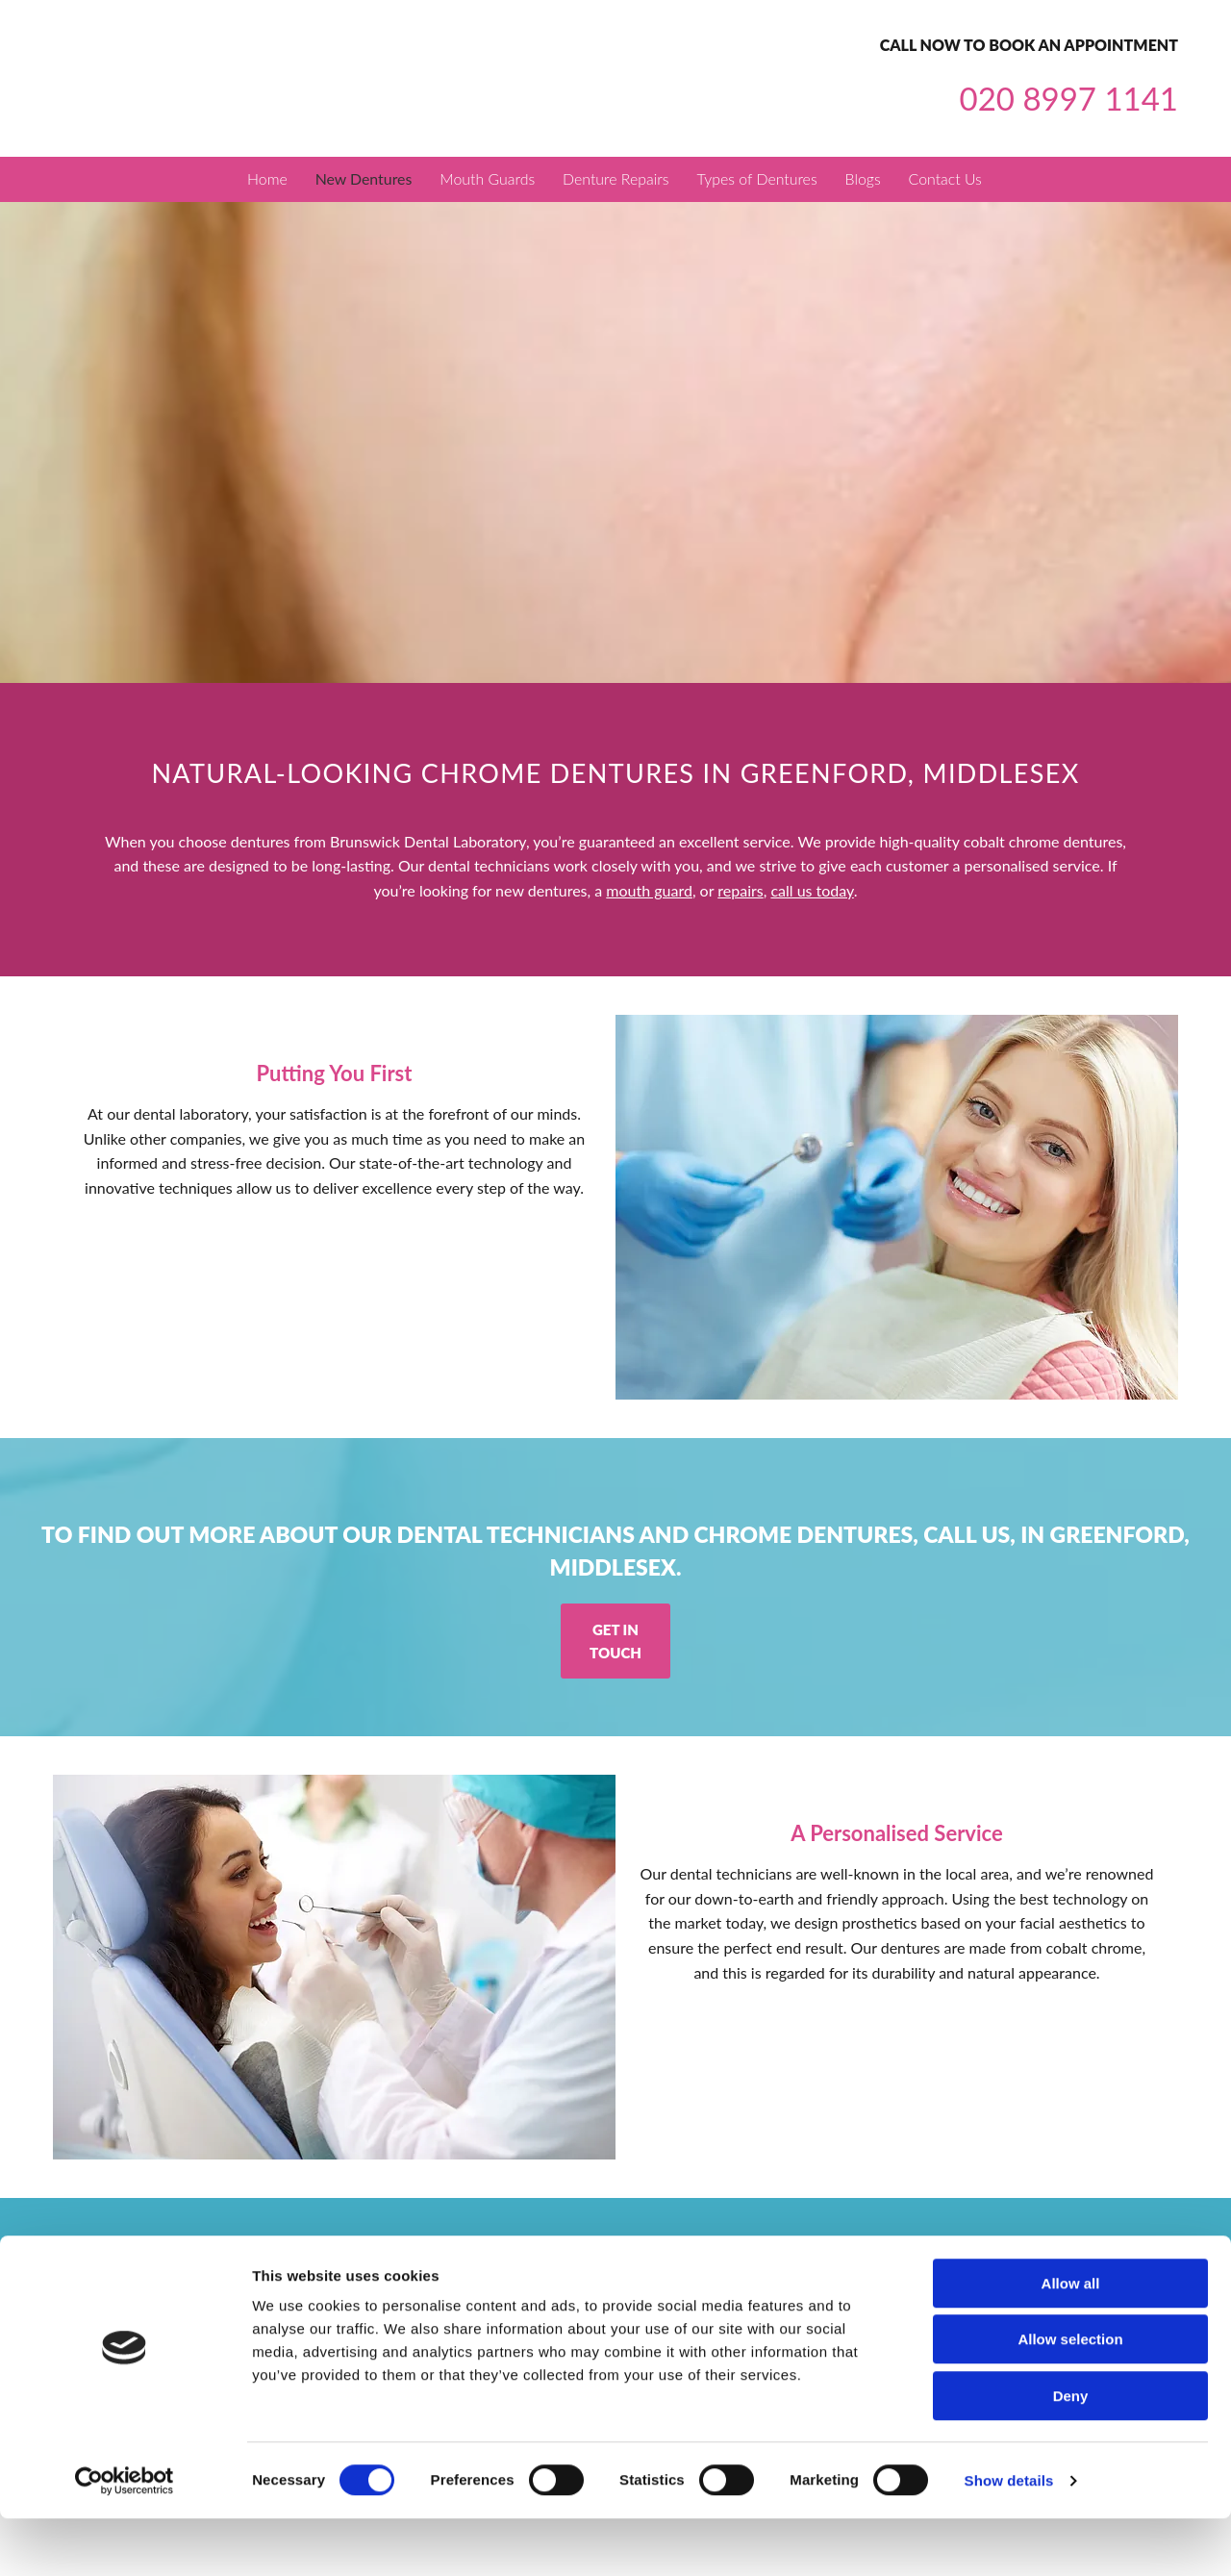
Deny (1071, 2453)
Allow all (1071, 2341)
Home (263, 180)
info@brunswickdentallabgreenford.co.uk (745, 2288)
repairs (740, 892)
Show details (1009, 2538)
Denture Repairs (617, 180)
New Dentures (362, 180)
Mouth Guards (487, 180)
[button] (615, 1641)
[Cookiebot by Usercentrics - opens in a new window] (124, 2538)
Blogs (867, 180)
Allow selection (1069, 2397)
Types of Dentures (759, 180)
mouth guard (649, 892)
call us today (811, 892)
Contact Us (952, 180)
